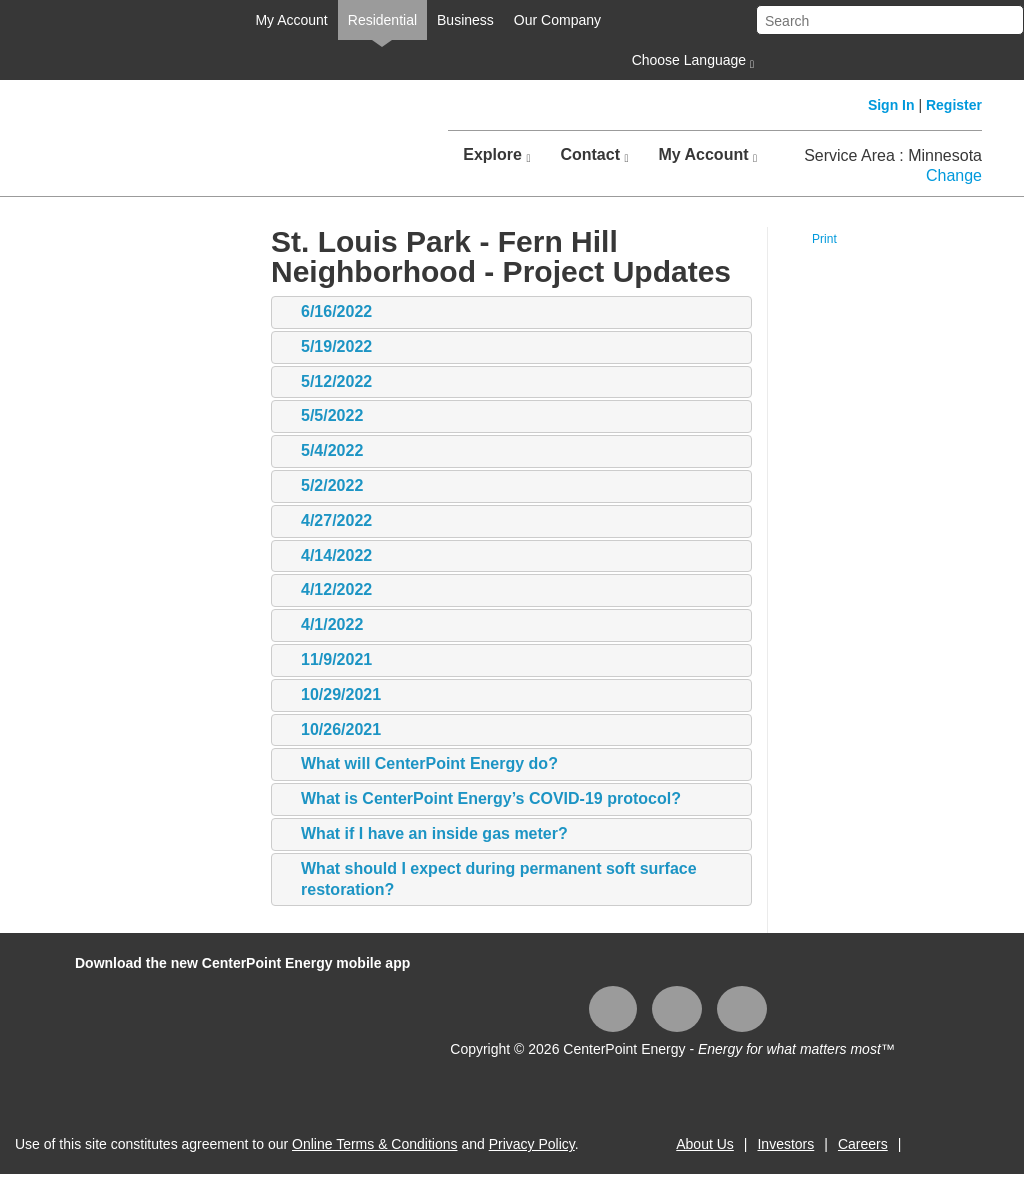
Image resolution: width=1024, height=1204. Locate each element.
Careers (863, 1144)
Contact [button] (594, 155)
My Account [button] (707, 155)
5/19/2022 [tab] (326, 347)
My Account (291, 20)
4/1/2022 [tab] (322, 625)
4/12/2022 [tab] (326, 590)
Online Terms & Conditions (374, 1144)
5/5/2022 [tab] (322, 416)
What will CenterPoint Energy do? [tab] (419, 764)
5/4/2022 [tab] (322, 451)
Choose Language (691, 61)
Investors (785, 1144)
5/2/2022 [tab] (322, 486)
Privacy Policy (532, 1144)
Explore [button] (496, 155)
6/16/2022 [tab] (326, 312)
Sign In (891, 105)
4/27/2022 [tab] (326, 521)
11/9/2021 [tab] (326, 660)
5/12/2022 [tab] (326, 382)
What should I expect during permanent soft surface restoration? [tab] (489, 879)
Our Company (557, 20)
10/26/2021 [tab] (331, 730)
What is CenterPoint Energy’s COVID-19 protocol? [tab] (481, 799)
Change (954, 175)
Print (824, 239)
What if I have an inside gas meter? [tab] (424, 834)
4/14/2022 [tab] (326, 556)
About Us (705, 1144)
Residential (382, 20)
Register (954, 105)
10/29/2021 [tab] (331, 695)
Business (465, 20)
